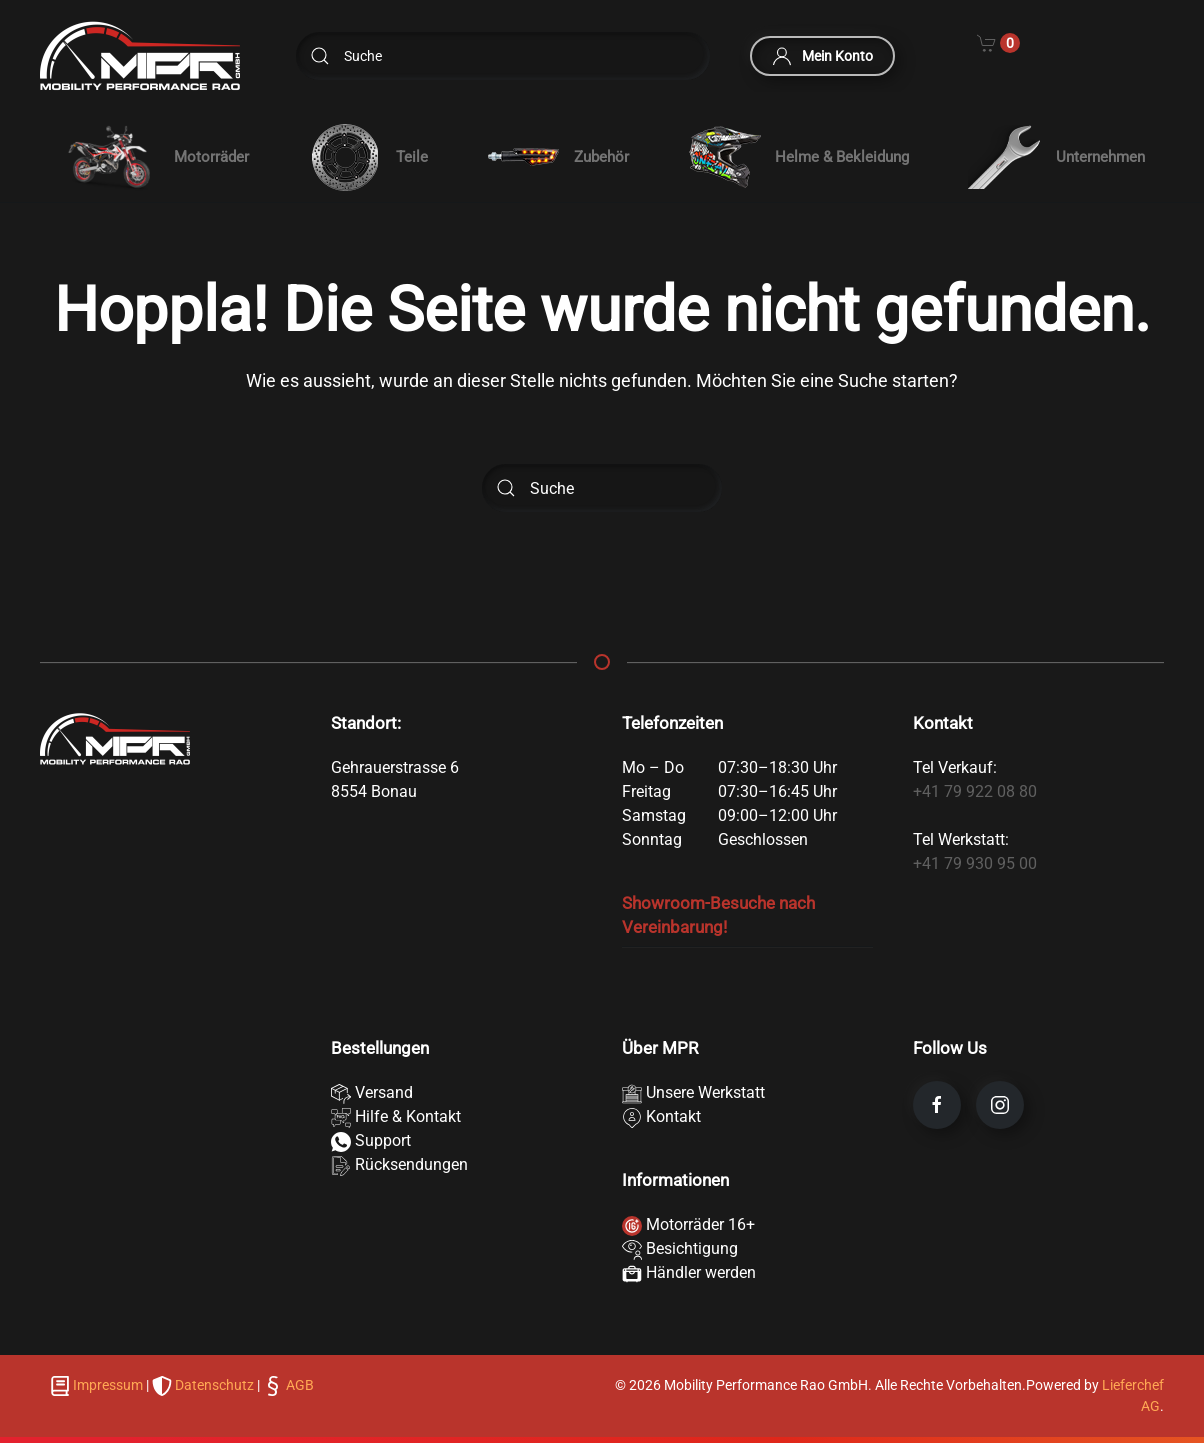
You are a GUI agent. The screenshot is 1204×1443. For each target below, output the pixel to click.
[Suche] (503, 56)
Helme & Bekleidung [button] (799, 157)
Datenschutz (214, 1385)
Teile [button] (368, 157)
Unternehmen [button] (1056, 157)
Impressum (108, 1385)
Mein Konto (822, 56)
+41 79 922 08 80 (975, 791)
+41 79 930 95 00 (975, 863)
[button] (154, 157)
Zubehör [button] (557, 157)
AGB (298, 1385)
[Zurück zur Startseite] (140, 56)
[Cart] (998, 42)
